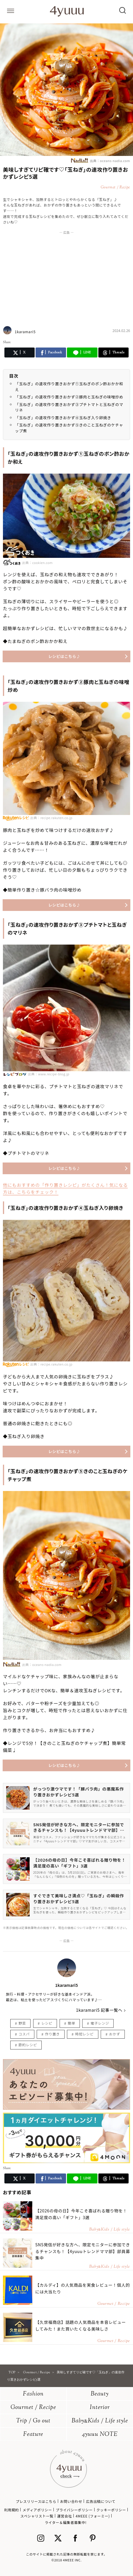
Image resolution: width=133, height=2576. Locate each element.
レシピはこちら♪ (64, 656)
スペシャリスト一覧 (36, 2515)
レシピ (47, 2022)
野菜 (22, 2022)
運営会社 (64, 2515)
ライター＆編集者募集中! (66, 2522)
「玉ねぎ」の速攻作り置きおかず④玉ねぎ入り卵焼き (63, 417)
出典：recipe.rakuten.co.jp (51, 817)
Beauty (100, 2394)
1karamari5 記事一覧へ (99, 2010)
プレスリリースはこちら (36, 2501)
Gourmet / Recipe (33, 2407)
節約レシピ (27, 2044)
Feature (33, 2434)
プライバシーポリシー (74, 2509)
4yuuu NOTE (100, 2434)
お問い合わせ (71, 2501)
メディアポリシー (37, 2509)
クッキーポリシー (111, 2509)
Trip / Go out (33, 2421)
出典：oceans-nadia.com (100, 160)
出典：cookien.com (28, 562)
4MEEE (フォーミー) (93, 2515)
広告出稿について (100, 2501)
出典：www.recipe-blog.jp (48, 1074)
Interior (100, 2407)
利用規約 (11, 2509)
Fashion (33, 2394)
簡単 (71, 2022)
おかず (114, 2033)
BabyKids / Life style (100, 2421)
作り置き (52, 2033)
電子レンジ (99, 2022)
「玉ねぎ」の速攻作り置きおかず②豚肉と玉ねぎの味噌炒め (69, 397)
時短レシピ (84, 2033)
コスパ (24, 2033)
